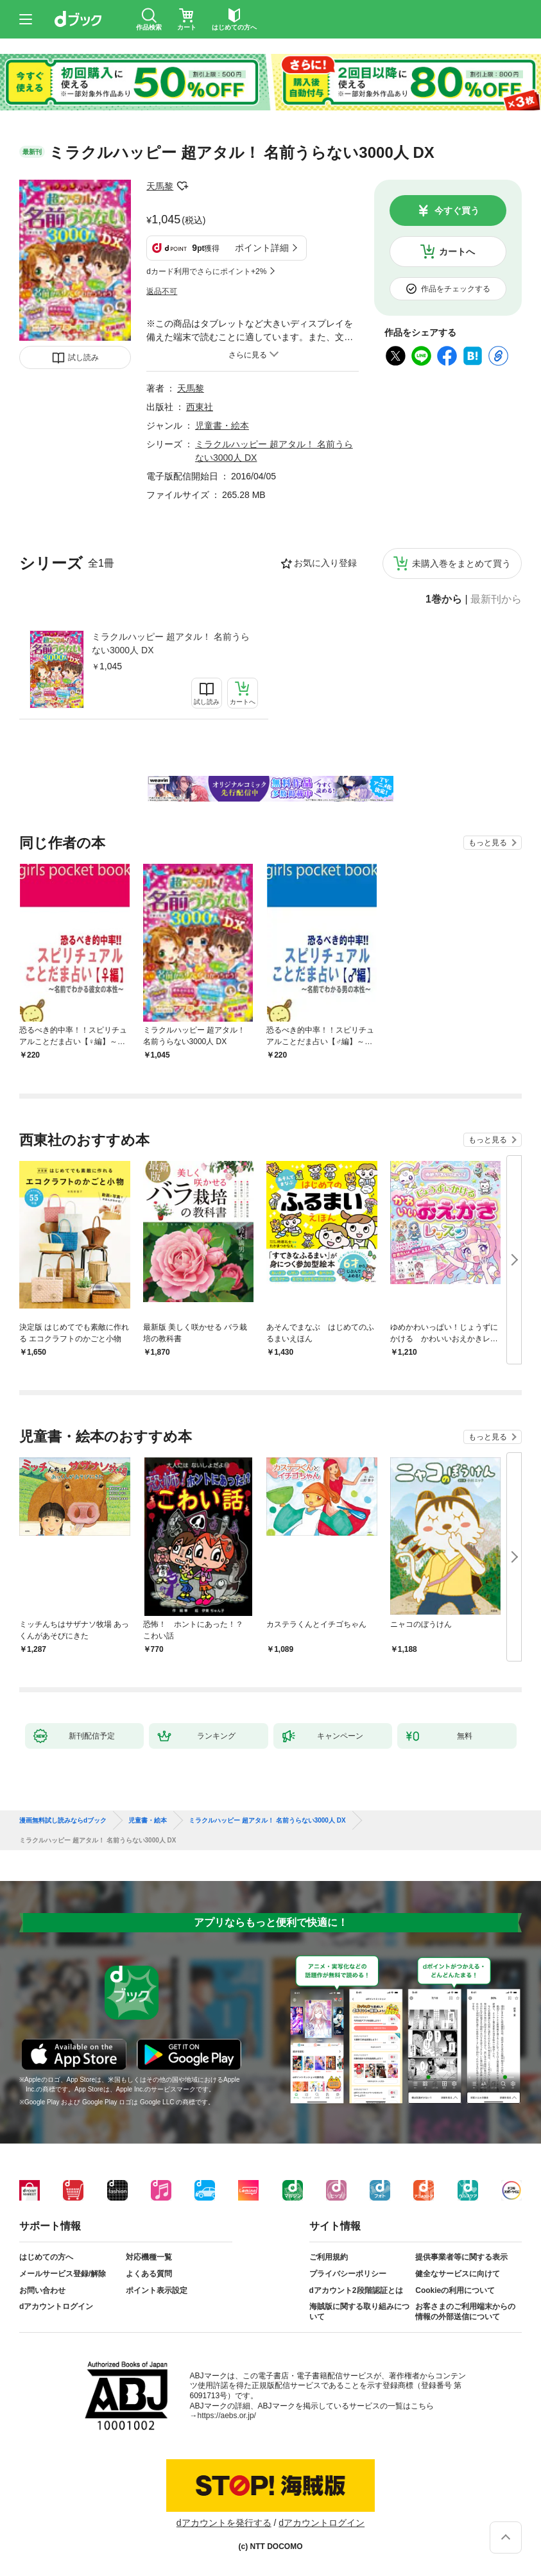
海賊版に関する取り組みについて (359, 2311)
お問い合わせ (42, 2290)
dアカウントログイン (56, 2306)
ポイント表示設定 (156, 2290)
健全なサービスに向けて (457, 2273)
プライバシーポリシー (347, 2273)
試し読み (83, 357)
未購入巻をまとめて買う (461, 563)
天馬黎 (159, 186)
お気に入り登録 (325, 563)
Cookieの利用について (455, 2290)
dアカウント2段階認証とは (356, 2290)
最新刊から (496, 599)
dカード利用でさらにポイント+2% (206, 271)
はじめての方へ (46, 2257)
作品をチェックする (455, 288)
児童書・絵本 (222, 425)
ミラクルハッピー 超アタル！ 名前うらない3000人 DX (171, 643)
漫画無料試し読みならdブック (63, 1820)
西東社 (199, 407)
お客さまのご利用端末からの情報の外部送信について (465, 2311)
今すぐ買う (456, 210)
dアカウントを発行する (223, 2523)
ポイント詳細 (262, 248)
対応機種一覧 (149, 2257)
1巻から (443, 599)
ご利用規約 (328, 2257)
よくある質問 (149, 2273)
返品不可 (161, 291)
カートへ (457, 251)
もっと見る (487, 842)
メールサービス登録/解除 (62, 2273)
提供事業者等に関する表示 (461, 2257)
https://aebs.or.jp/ (227, 2415)
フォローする (182, 186)
